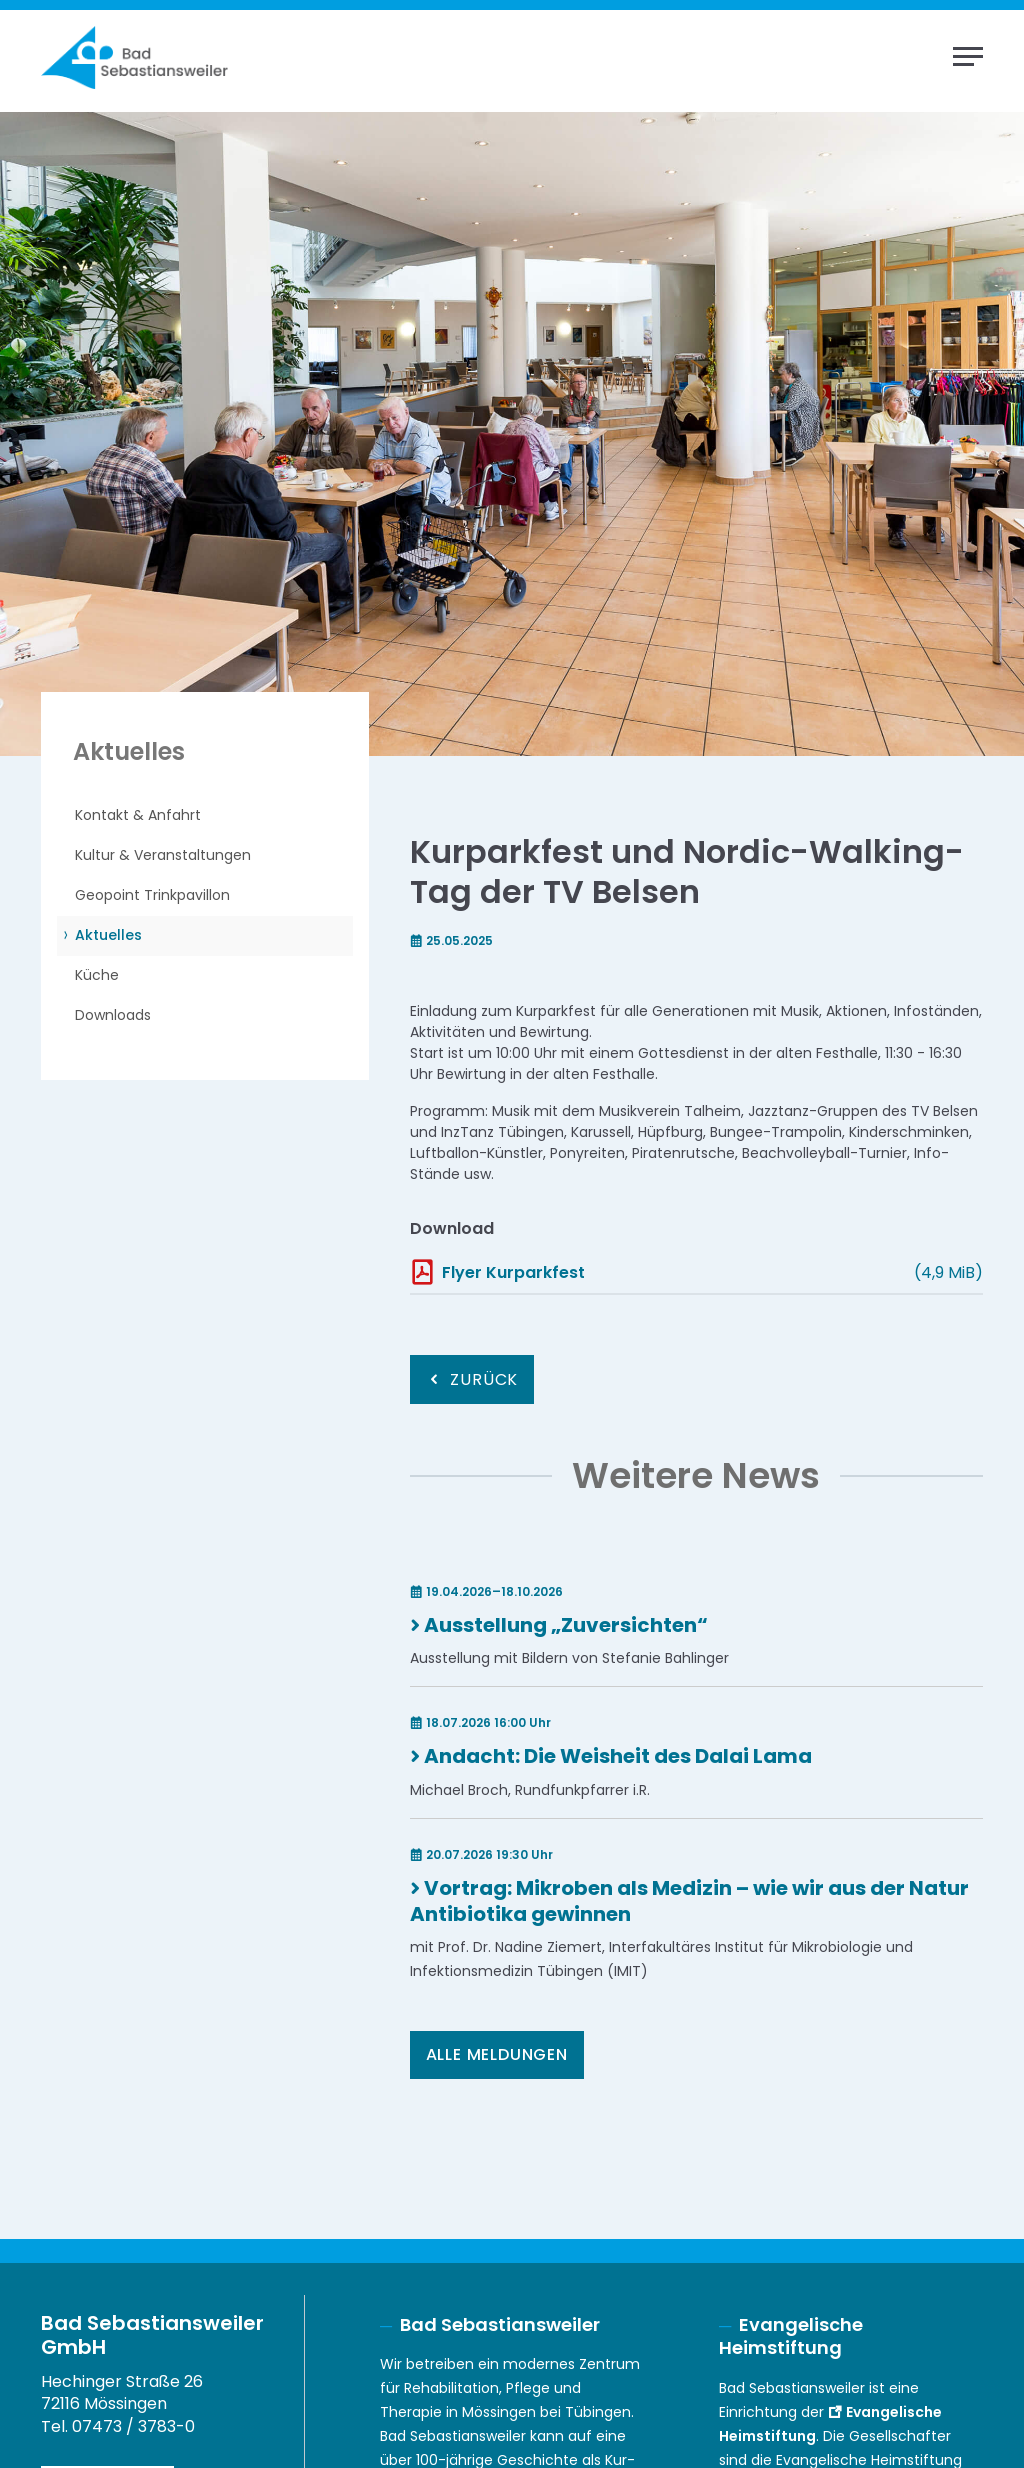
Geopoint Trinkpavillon (152, 895)
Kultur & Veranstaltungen (163, 855)
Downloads (113, 1015)
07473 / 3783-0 (133, 2426)
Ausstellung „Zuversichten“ (566, 1625)
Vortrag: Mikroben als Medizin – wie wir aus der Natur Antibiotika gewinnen (689, 1901)
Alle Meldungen (497, 2054)
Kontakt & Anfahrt (138, 815)
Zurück (484, 1379)
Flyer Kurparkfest (513, 1272)
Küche (97, 975)
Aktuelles (108, 935)
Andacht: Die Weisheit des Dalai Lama (618, 1756)
